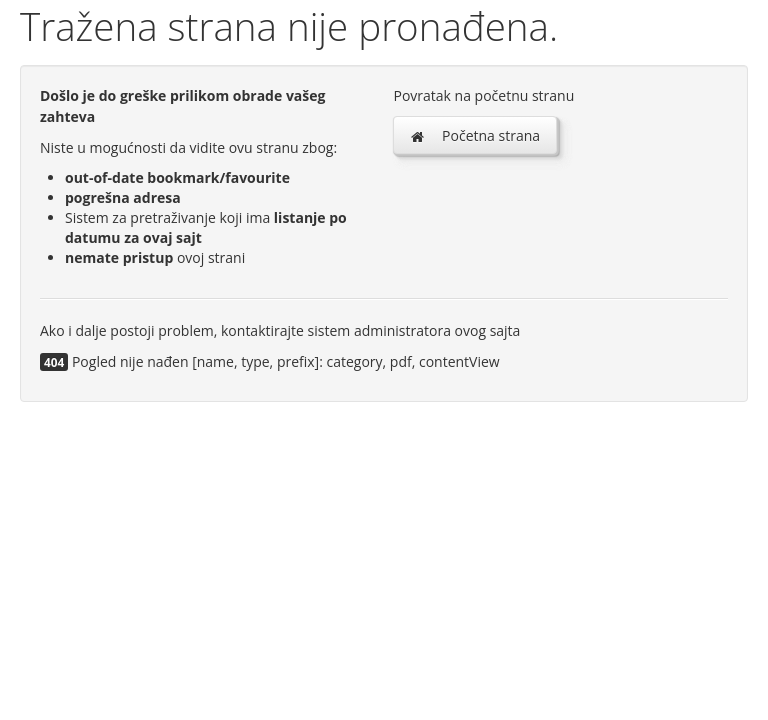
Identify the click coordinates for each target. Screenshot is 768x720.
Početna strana (475, 135)
